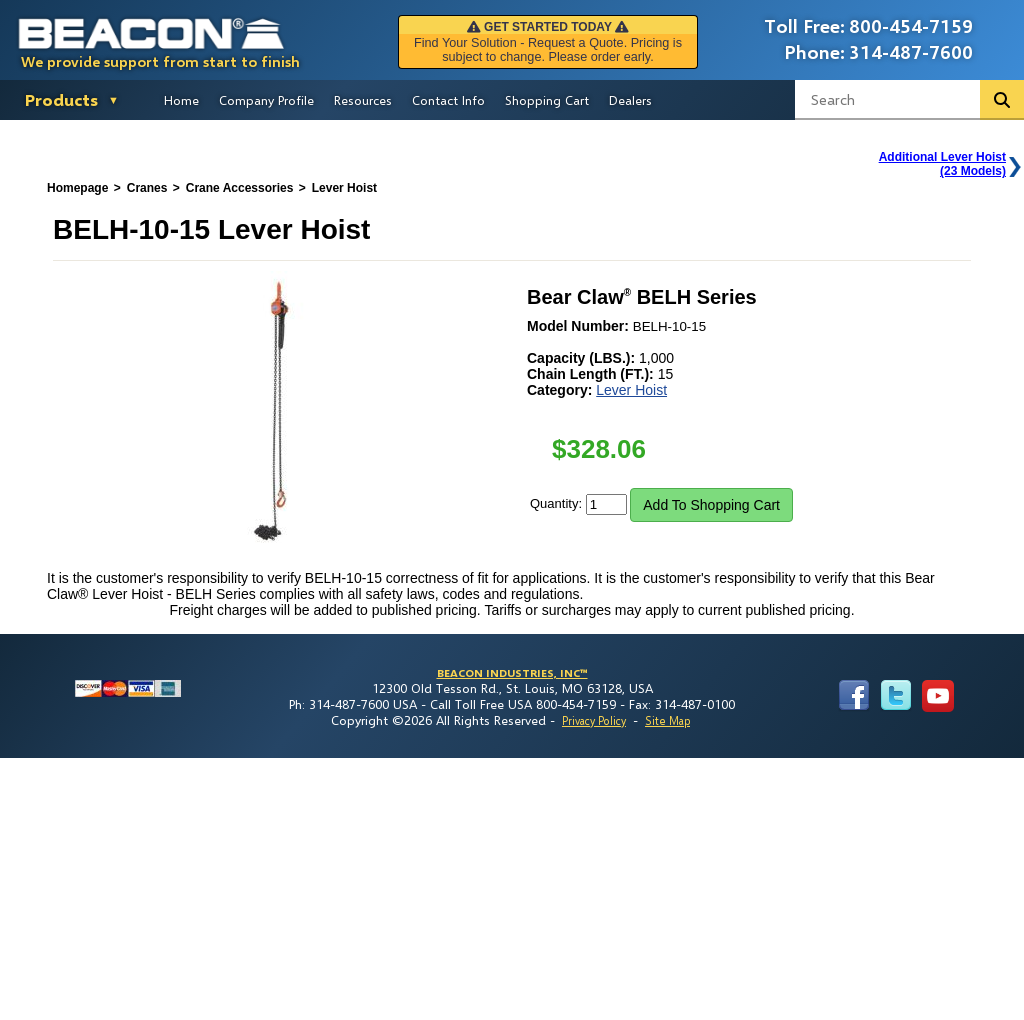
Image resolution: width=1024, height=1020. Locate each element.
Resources (363, 100)
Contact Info (448, 100)
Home (181, 100)
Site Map (667, 720)
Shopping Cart (547, 100)
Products (61, 99)
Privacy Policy (594, 720)
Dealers (630, 100)
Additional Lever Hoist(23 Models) (942, 164)
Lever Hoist (631, 390)
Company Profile (266, 100)
